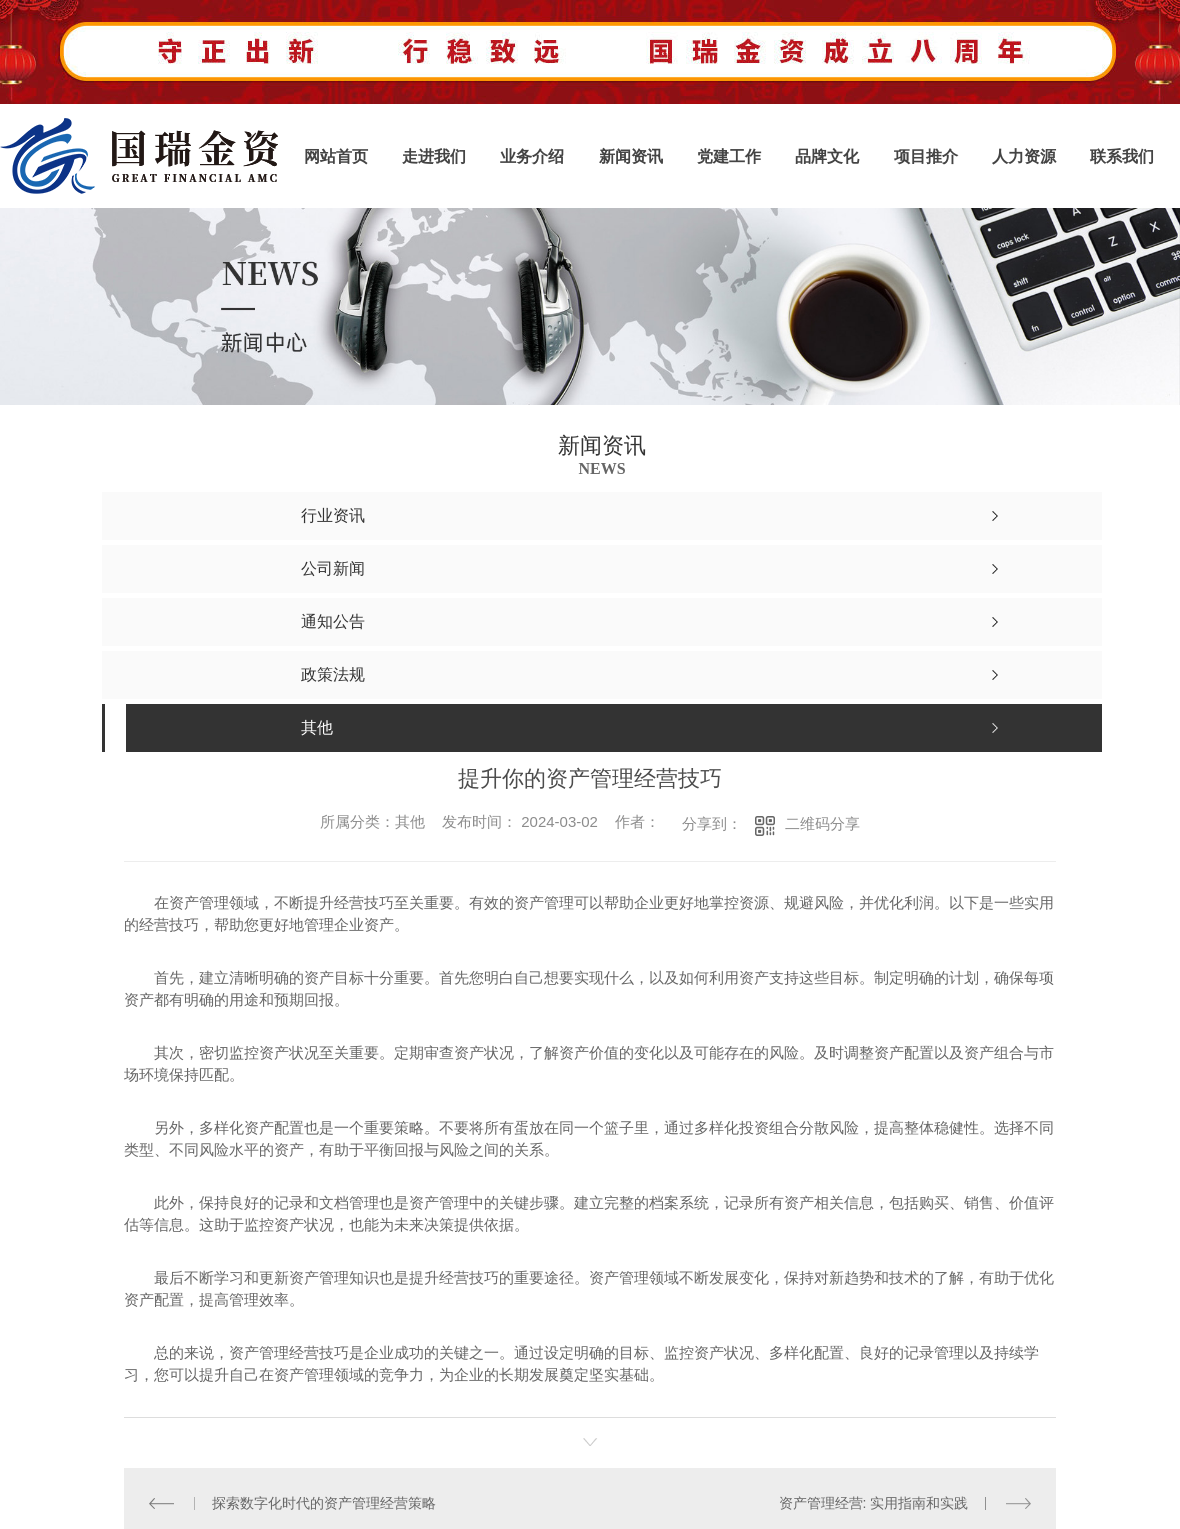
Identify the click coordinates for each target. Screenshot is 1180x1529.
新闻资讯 (631, 156)
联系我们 (1122, 156)
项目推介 (926, 156)
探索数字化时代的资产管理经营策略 (324, 1503)
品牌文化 (827, 156)
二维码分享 (822, 823)
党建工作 (729, 156)
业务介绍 (532, 156)
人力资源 (1024, 156)
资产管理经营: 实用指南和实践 (874, 1503)
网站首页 (336, 156)
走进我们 (434, 156)
